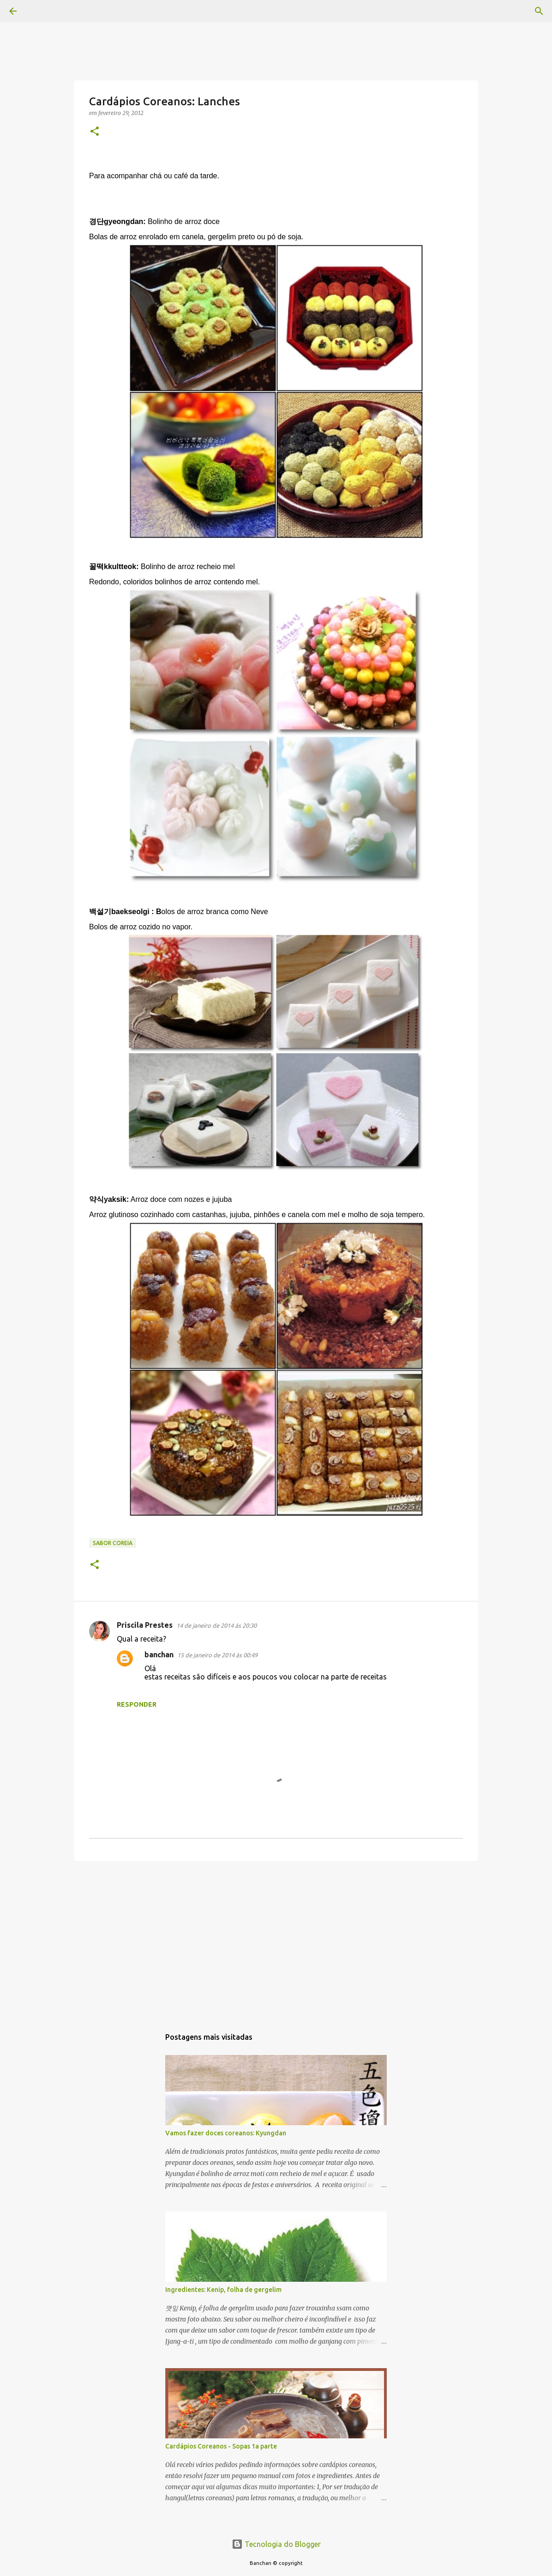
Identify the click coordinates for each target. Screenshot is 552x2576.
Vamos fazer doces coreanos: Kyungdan (225, 2133)
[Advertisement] (276, 1939)
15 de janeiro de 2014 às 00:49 (217, 1655)
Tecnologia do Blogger (276, 2544)
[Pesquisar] (38, 11)
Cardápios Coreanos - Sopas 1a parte (221, 2446)
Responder (136, 1704)
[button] (94, 132)
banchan (159, 1654)
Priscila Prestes (145, 1625)
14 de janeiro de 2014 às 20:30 (216, 1625)
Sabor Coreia (112, 1543)
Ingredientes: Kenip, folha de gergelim (223, 2289)
